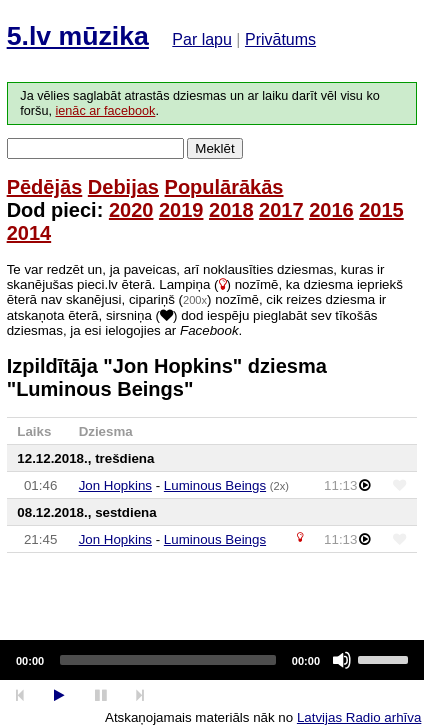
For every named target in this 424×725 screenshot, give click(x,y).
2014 (29, 233)
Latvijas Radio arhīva (359, 717)
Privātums (280, 39)
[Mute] (342, 660)
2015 (381, 210)
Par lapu (202, 39)
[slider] (168, 660)
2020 (131, 210)
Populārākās (224, 187)
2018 (231, 210)
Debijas (123, 187)
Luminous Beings (215, 485)
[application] (212, 660)
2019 (181, 210)
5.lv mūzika (78, 36)
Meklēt (214, 148)
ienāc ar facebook (105, 111)
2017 (281, 210)
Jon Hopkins (115, 485)
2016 (331, 210)
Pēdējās (45, 187)
